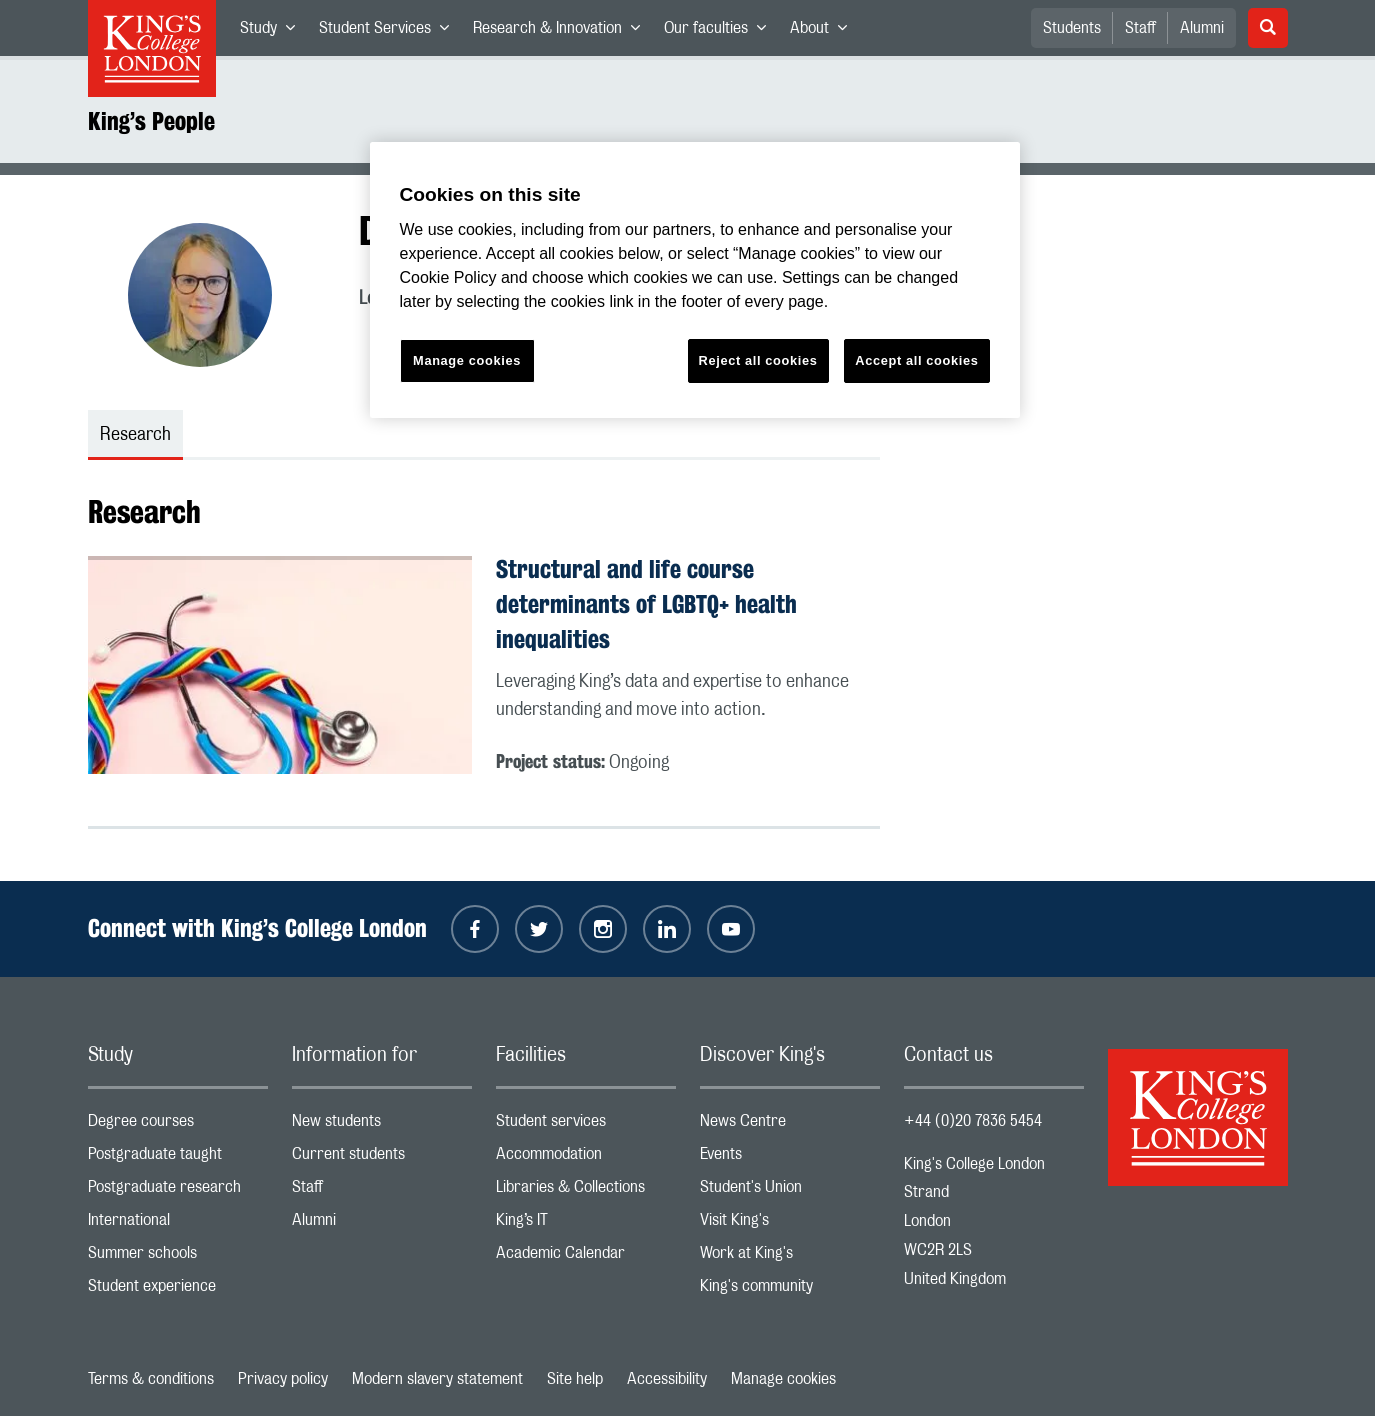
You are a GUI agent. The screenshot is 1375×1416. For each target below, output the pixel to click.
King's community (790, 1290)
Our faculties (721, 32)
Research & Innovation (562, 32)
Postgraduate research (178, 1191)
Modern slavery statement (437, 1379)
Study (273, 32)
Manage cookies (783, 1379)
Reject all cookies (758, 360)
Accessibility (667, 1379)
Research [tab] (135, 435)
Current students (382, 1158)
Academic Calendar (586, 1257)
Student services (586, 1125)
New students (382, 1125)
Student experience (178, 1290)
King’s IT (586, 1224)
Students (1072, 28)
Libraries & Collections (586, 1191)
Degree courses (178, 1125)
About (824, 32)
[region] (695, 280)
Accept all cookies (916, 360)
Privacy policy (283, 1379)
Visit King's (790, 1224)
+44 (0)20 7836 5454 (973, 1121)
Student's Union (790, 1191)
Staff (1140, 28)
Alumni (1202, 28)
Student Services (390, 32)
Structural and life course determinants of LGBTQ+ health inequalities (646, 604)
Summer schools (178, 1257)
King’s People (151, 121)
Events (790, 1158)
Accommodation (586, 1158)
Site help (575, 1379)
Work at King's (790, 1257)
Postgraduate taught (178, 1158)
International (178, 1224)
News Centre (790, 1125)
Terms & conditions (151, 1379)
